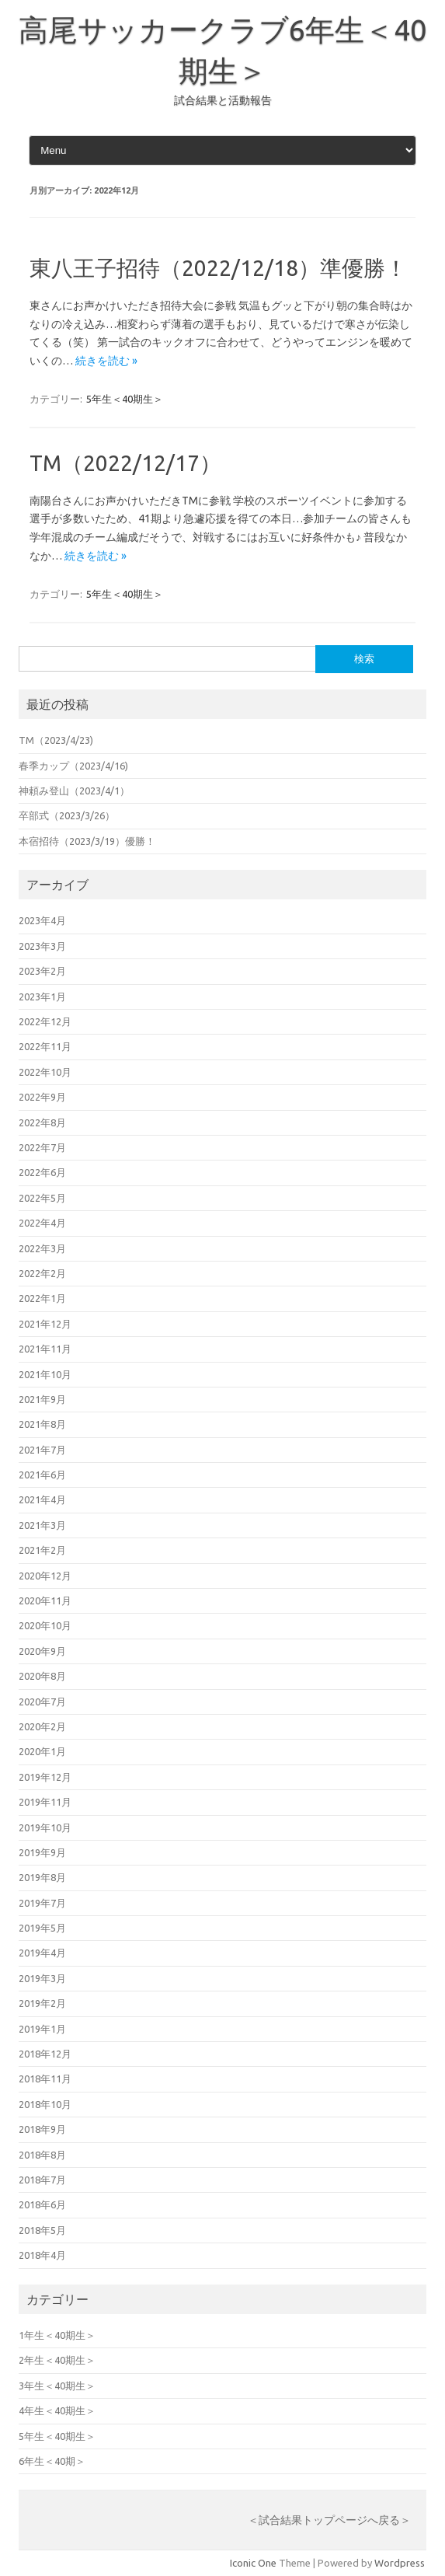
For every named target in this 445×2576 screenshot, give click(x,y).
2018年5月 (42, 2230)
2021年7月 (42, 1449)
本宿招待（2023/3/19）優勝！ (87, 841)
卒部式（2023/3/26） (67, 815)
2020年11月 (45, 1600)
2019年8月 (42, 1877)
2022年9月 (42, 1096)
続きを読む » (106, 360)
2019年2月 (42, 2003)
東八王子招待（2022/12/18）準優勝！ (218, 268)
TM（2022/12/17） (125, 463)
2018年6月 (42, 2204)
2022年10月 (45, 1071)
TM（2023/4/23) (56, 740)
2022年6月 (42, 1172)
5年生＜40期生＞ (124, 398)
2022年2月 (42, 1273)
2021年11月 (45, 1348)
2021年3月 (42, 1525)
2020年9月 (42, 1651)
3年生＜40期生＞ (57, 2385)
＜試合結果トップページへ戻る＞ (329, 2520)
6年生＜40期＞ (52, 2461)
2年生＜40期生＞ (57, 2359)
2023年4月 (42, 920)
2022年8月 (42, 1122)
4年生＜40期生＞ (57, 2410)
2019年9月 (42, 1852)
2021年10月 (45, 1374)
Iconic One (253, 2562)
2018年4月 (42, 2255)
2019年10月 (45, 1827)
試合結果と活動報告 (223, 100)
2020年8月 (42, 1675)
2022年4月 (42, 1222)
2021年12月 (45, 1323)
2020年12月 (45, 1575)
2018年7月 (42, 2179)
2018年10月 (45, 2104)
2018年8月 (42, 2154)
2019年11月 (45, 1801)
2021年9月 (42, 1399)
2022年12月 (45, 1021)
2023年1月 (42, 996)
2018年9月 (42, 2129)
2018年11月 (45, 2078)
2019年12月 (45, 1776)
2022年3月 (42, 1248)
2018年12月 (45, 2053)
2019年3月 (42, 1978)
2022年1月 (42, 1298)
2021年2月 (42, 1550)
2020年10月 (45, 1625)
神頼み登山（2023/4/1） (74, 790)
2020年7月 (42, 1701)
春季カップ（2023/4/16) (73, 765)
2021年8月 (42, 1424)
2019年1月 (42, 2028)
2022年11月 (45, 1046)
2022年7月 (42, 1147)
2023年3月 (42, 946)
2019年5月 (42, 1927)
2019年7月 (42, 1902)
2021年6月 (42, 1474)
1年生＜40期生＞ (57, 2335)
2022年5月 (42, 1197)
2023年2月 (42, 970)
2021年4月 (42, 1499)
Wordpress (399, 2562)
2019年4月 (42, 1952)
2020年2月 (42, 1726)
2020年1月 (42, 1751)
